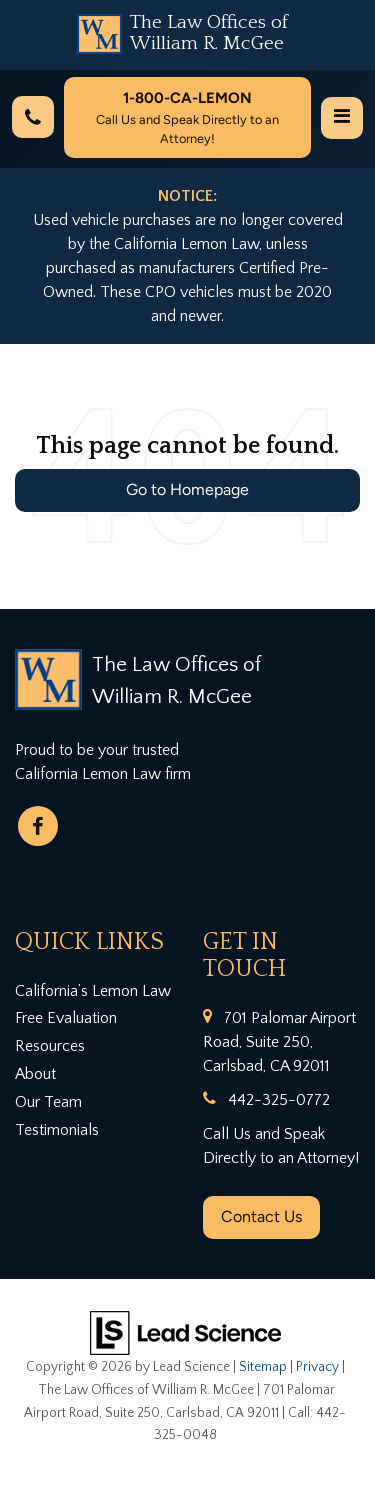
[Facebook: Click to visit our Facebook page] (38, 826)
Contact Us (261, 1216)
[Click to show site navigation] (342, 118)
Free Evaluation (66, 1018)
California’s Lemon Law (93, 991)
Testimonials (57, 1130)
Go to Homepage (187, 489)
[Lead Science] (185, 1332)
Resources (50, 1046)
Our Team (48, 1102)
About (35, 1074)
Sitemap (263, 1367)
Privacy (317, 1367)
